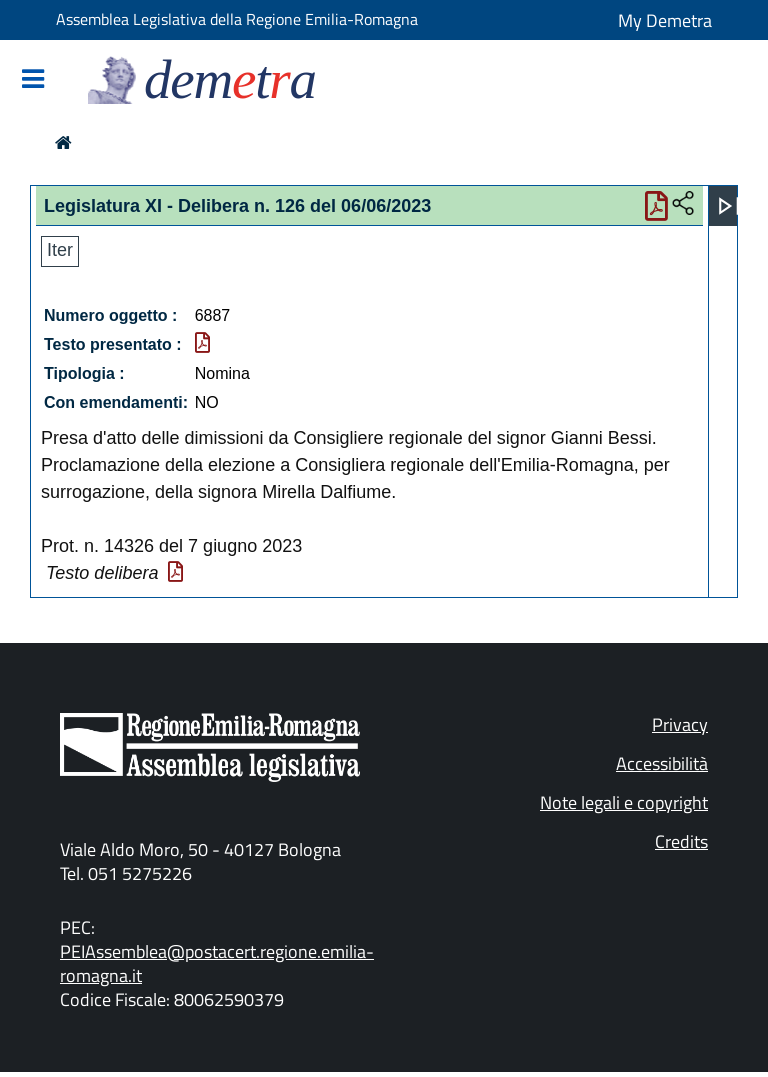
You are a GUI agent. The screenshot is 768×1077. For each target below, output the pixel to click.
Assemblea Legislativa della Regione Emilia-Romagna (237, 19)
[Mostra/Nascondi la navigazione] (33, 80)
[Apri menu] (729, 206)
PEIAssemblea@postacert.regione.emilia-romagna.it (217, 963)
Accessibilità (662, 763)
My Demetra (665, 20)
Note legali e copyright (624, 802)
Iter (60, 250)
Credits (681, 841)
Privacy (680, 724)
